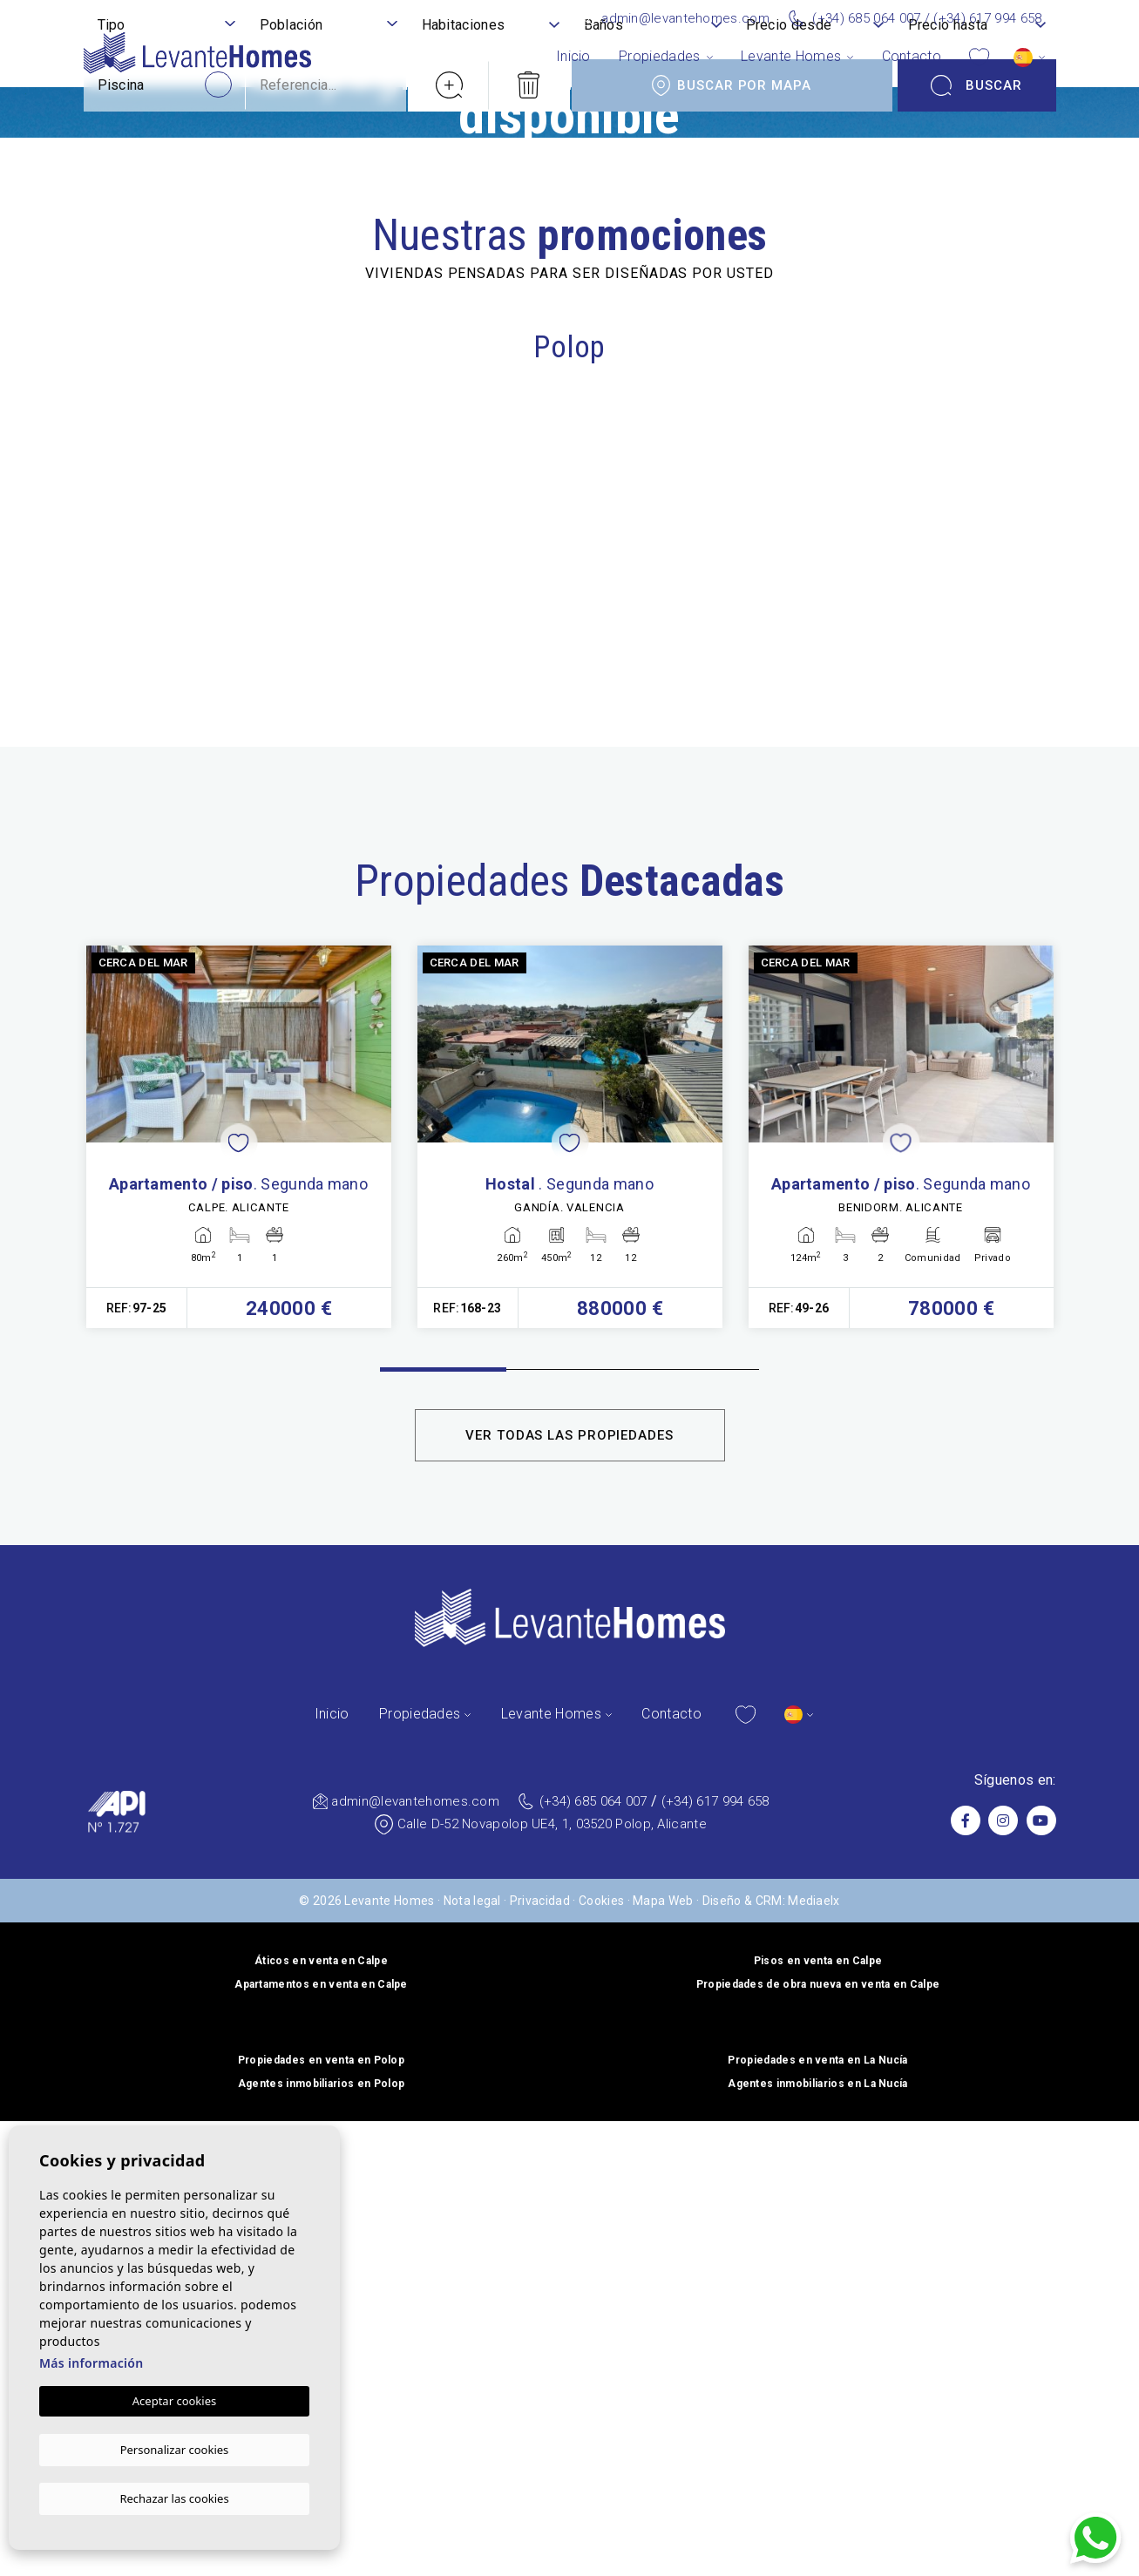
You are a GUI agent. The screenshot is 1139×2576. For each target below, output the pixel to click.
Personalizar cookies (174, 2449)
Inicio (573, 56)
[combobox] (166, 2037)
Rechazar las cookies (173, 2497)
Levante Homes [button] (791, 56)
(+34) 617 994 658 (987, 18)
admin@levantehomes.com (685, 18)
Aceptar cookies (174, 2403)
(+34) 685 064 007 (866, 18)
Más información (91, 2365)
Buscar (976, 2095)
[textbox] (166, 2035)
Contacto (912, 56)
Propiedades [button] (660, 56)
